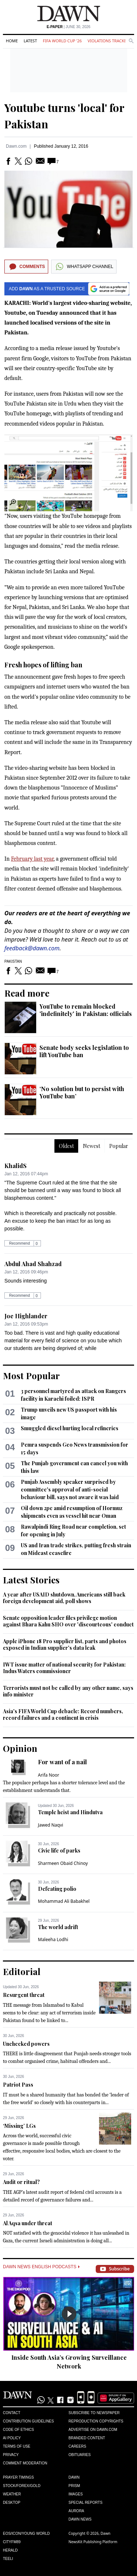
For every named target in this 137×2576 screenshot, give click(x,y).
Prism (74, 2486)
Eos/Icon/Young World (26, 2534)
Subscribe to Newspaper (94, 2413)
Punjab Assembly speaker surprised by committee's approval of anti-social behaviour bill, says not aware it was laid (70, 1489)
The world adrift (58, 1927)
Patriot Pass (18, 2084)
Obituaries (80, 2455)
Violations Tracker (108, 40)
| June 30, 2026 (69, 27)
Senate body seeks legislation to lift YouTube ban (84, 1051)
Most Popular (31, 1375)
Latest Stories (31, 1580)
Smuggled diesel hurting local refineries (69, 1428)
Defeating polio (57, 1888)
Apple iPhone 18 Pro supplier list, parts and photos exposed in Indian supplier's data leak (64, 1644)
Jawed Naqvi (50, 1825)
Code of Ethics (18, 2430)
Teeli (8, 2559)
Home (12, 40)
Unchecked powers (26, 2043)
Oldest (66, 1145)
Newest (91, 1145)
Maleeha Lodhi (53, 1939)
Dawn (74, 2477)
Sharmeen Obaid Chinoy (63, 1863)
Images (76, 2494)
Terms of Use (16, 2446)
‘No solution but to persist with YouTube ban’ (81, 1092)
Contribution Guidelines (28, 2421)
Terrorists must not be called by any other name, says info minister (68, 1691)
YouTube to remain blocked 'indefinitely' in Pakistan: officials (85, 1009)
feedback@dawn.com (32, 948)
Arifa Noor (48, 1775)
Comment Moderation (25, 2463)
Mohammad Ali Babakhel (64, 1901)
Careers (77, 2446)
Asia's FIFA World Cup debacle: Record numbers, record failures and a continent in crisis (63, 1714)
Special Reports (86, 2503)
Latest (30, 40)
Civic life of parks (59, 1850)
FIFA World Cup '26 (62, 40)
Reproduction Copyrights (96, 2421)
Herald (10, 2550)
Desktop (11, 2503)
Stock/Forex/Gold (22, 2486)
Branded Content (87, 2438)
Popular (118, 1145)
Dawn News (80, 2519)
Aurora (76, 2511)
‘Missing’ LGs (19, 2125)
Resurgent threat (24, 1994)
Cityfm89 (11, 2542)
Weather (12, 2494)
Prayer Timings (18, 2477)
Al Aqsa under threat (27, 2223)
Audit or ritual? (21, 2182)
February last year (32, 859)
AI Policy (12, 2438)
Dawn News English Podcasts (41, 2266)
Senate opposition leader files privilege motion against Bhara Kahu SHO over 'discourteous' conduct (68, 1621)
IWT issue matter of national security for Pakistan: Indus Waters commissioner (64, 1668)
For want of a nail (62, 1762)
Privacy (11, 2455)
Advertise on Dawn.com (93, 2430)
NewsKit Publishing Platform (93, 2541)
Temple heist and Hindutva (70, 1812)
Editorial (22, 1971)
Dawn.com (16, 146)
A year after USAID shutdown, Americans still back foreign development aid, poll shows (64, 1598)
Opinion (20, 1748)
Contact (11, 2413)
